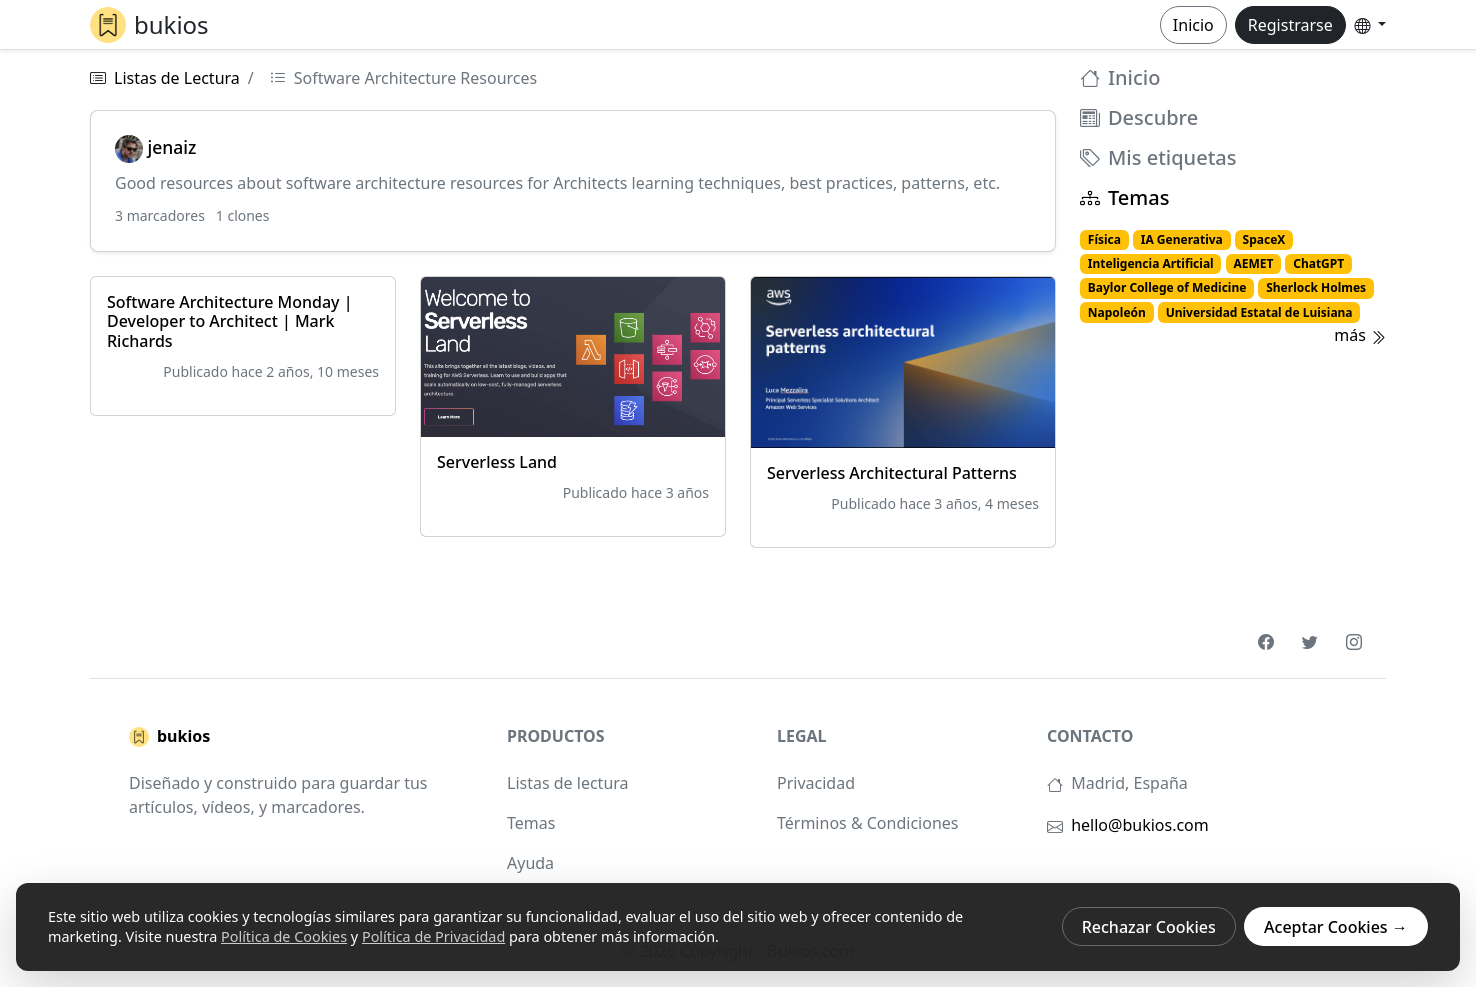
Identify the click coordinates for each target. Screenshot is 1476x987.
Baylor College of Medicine (1167, 287)
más (1360, 335)
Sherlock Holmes (1316, 287)
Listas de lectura (568, 783)
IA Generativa (1182, 239)
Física (1104, 239)
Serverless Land (497, 462)
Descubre (1139, 118)
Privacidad (816, 783)
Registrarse (1290, 25)
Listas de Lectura (177, 78)
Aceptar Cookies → (1336, 927)
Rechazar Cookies (1149, 927)
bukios (169, 737)
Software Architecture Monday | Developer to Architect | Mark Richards (230, 321)
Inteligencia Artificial (1151, 263)
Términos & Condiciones (867, 823)
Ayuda (530, 863)
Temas (1124, 198)
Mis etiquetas (1158, 158)
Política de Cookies (284, 936)
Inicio (1193, 25)
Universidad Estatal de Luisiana (1259, 312)
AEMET (1253, 263)
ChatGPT (1318, 263)
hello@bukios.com (1140, 825)
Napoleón (1117, 312)
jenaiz (155, 147)
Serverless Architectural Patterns (892, 473)
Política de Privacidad (433, 936)
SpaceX (1264, 239)
